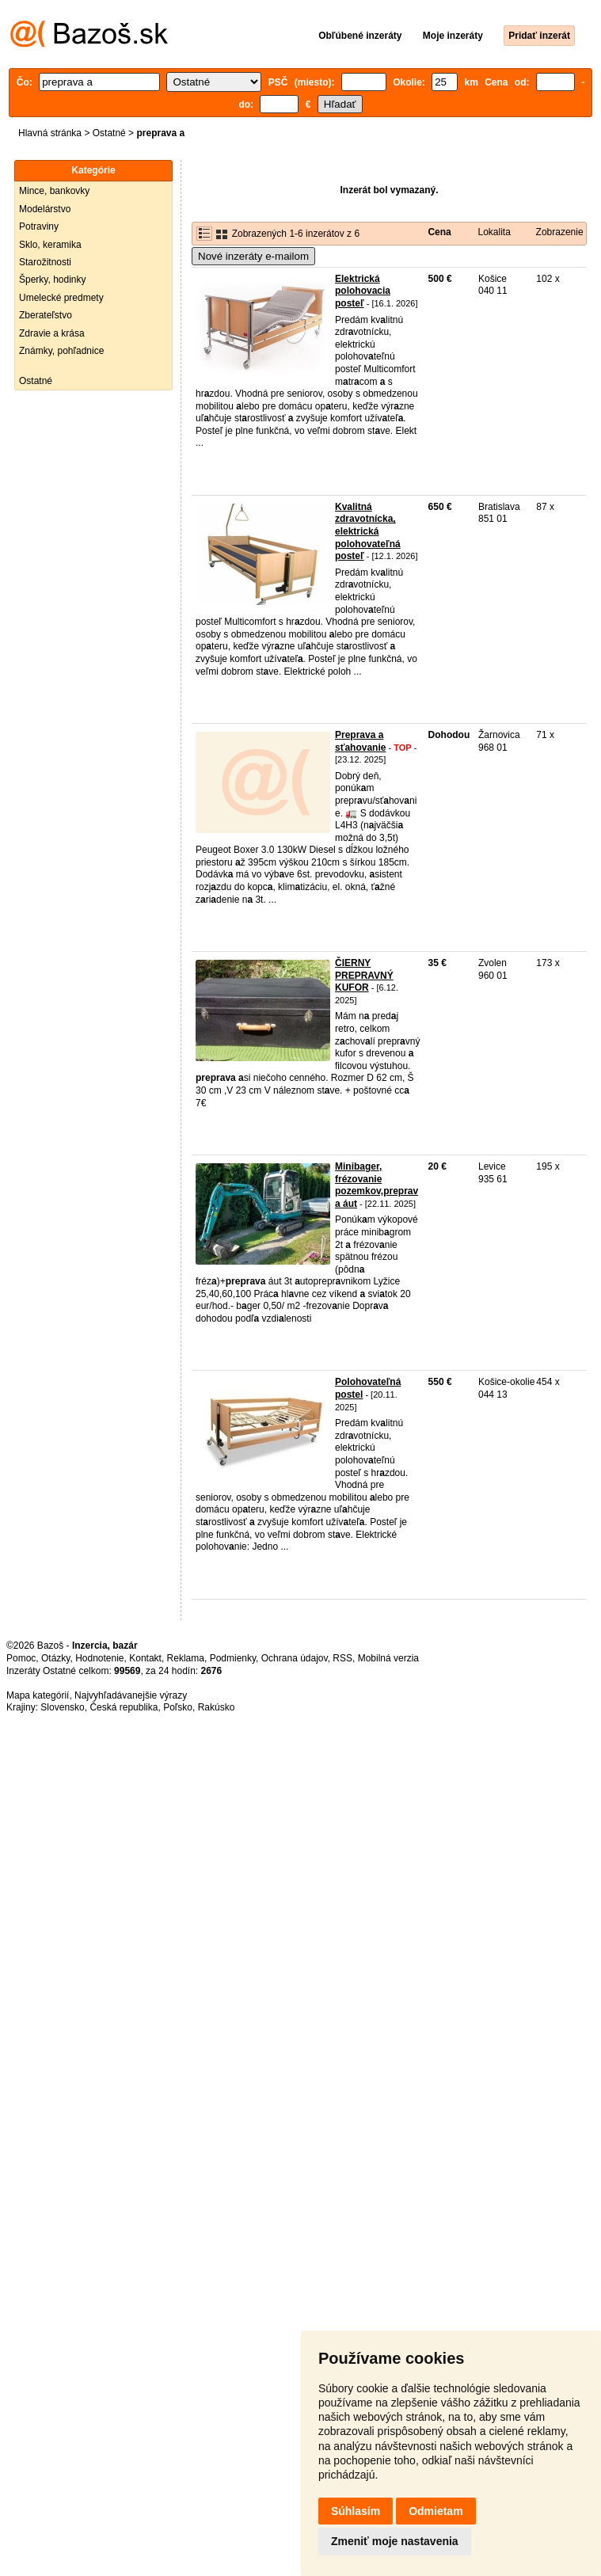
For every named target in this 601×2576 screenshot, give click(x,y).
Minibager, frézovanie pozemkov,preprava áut (376, 1185)
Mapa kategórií (37, 1695)
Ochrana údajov (294, 1658)
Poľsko (177, 1707)
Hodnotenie (99, 1658)
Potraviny (39, 226)
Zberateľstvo (45, 315)
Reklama (185, 1658)
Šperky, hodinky (52, 279)
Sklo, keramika (50, 244)
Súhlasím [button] (355, 2511)
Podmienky (233, 1658)
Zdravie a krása (52, 333)
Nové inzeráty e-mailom (253, 256)
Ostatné (109, 133)
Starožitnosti (45, 262)
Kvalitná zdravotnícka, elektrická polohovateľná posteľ (368, 531)
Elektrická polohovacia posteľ (362, 291)
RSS (342, 1658)
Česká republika (123, 1707)
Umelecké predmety (61, 297)
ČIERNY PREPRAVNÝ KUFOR (364, 975)
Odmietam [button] (435, 2511)
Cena (439, 232)
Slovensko (62, 1707)
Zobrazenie (560, 232)
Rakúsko (216, 1707)
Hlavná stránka (50, 133)
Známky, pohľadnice (61, 350)
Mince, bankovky (54, 190)
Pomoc (21, 1658)
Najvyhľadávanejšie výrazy (130, 1695)
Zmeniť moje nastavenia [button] (394, 2541)
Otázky (55, 1658)
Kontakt (145, 1658)
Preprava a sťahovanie (360, 741)
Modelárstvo (44, 209)
